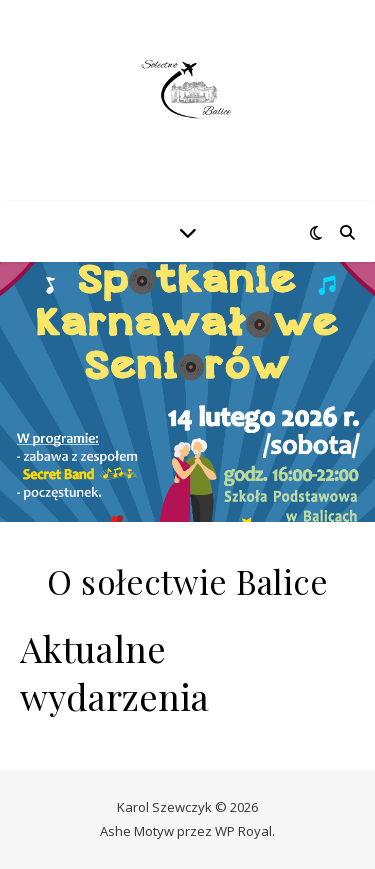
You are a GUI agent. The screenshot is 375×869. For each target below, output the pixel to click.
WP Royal (243, 831)
